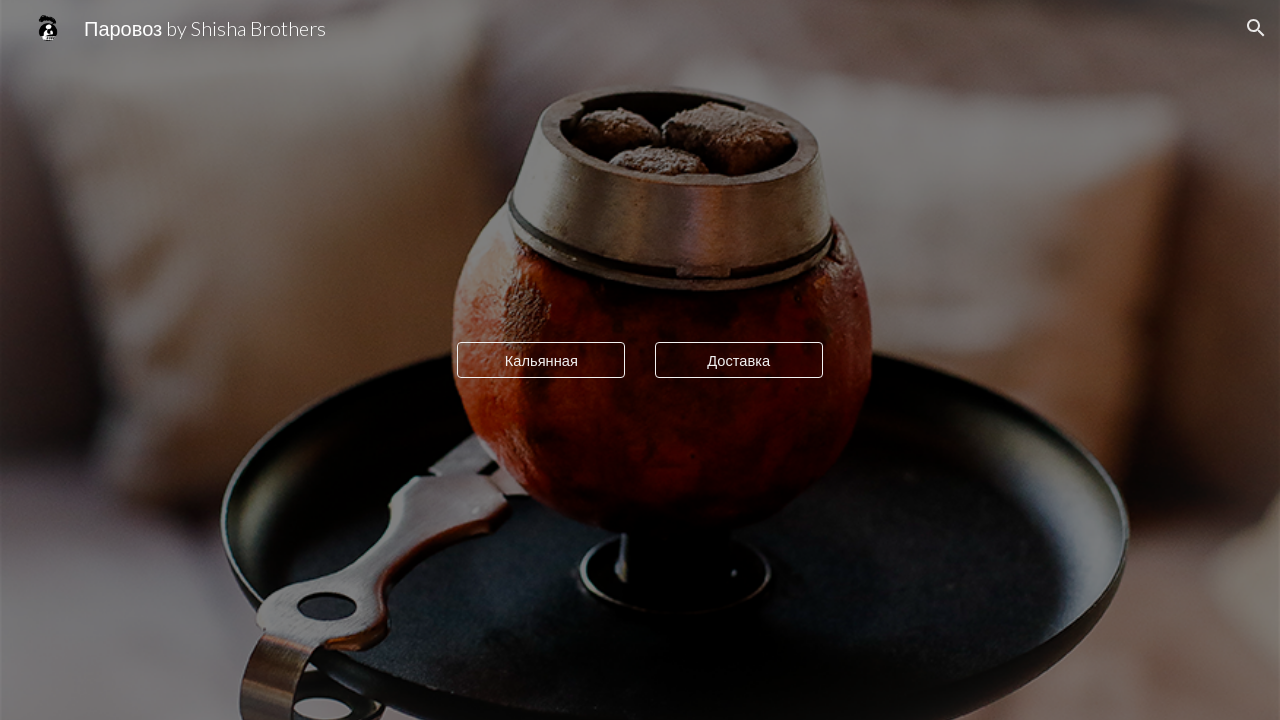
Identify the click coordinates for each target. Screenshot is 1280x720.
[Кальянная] (541, 360)
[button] (1256, 28)
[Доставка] (739, 360)
